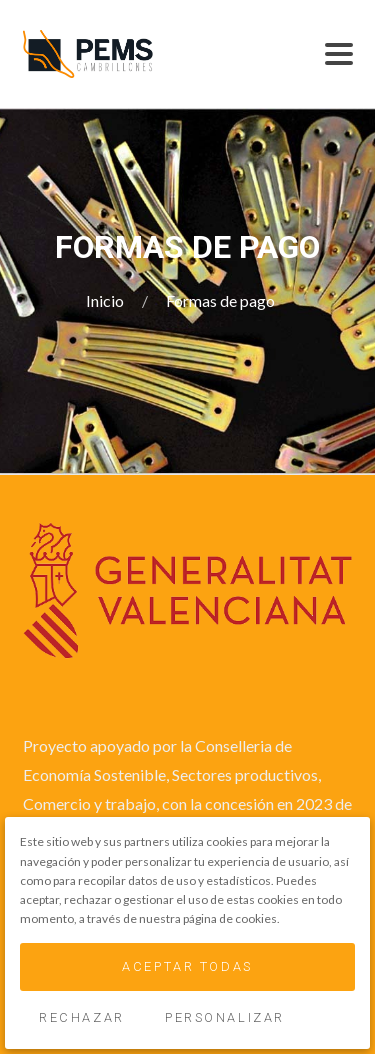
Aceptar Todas (187, 966)
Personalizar (225, 1017)
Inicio (106, 300)
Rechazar (81, 1017)
